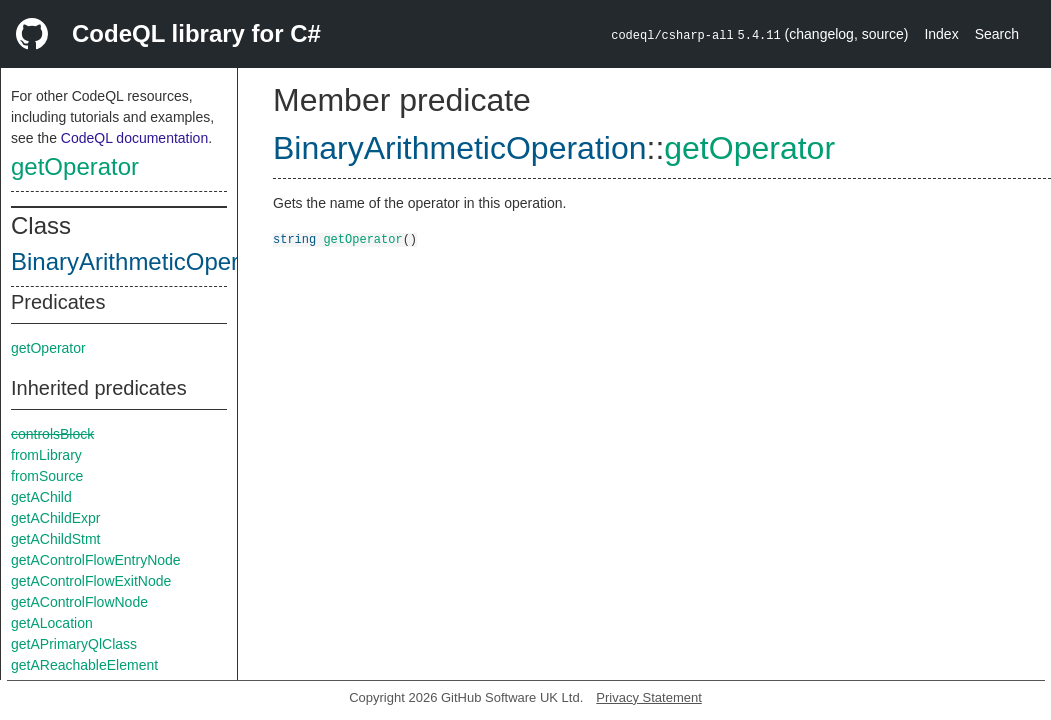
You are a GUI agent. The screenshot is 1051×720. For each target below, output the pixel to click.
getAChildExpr (56, 518)
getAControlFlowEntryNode (96, 560)
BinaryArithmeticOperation (151, 261)
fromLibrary (46, 455)
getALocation (52, 623)
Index (941, 34)
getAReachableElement (84, 665)
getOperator (75, 166)
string (294, 238)
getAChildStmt (55, 539)
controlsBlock (52, 434)
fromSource (47, 476)
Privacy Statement (649, 697)
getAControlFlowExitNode (91, 581)
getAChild (41, 497)
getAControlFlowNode (79, 602)
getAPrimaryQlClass (74, 644)
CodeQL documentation (134, 138)
